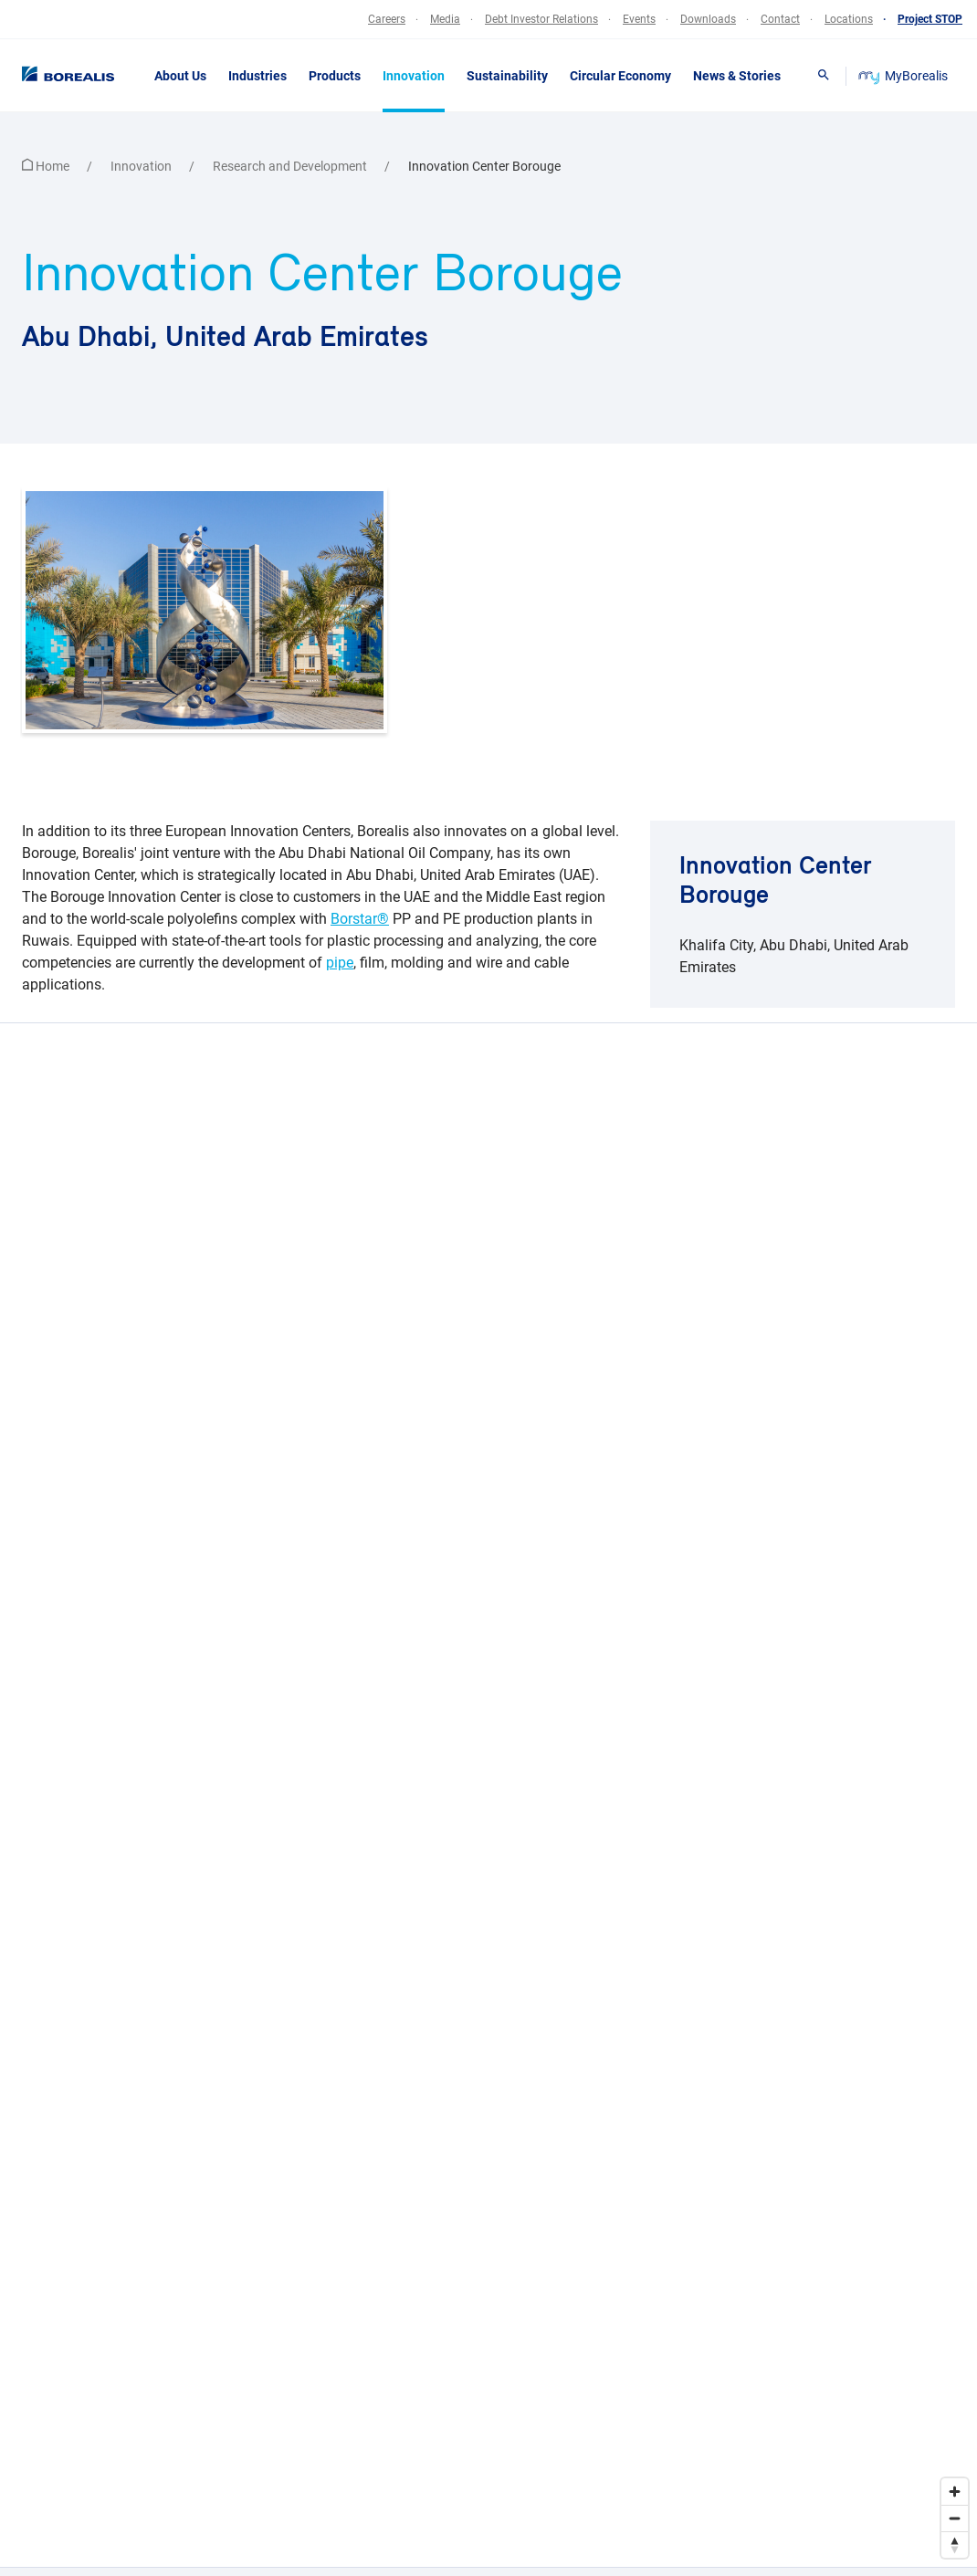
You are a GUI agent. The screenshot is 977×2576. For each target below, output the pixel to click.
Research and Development (291, 166)
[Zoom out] (954, 2518)
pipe (339, 962)
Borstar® (360, 918)
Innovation (142, 166)
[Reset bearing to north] (954, 2544)
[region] (488, 1795)
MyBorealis (904, 75)
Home (47, 166)
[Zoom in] (954, 2491)
